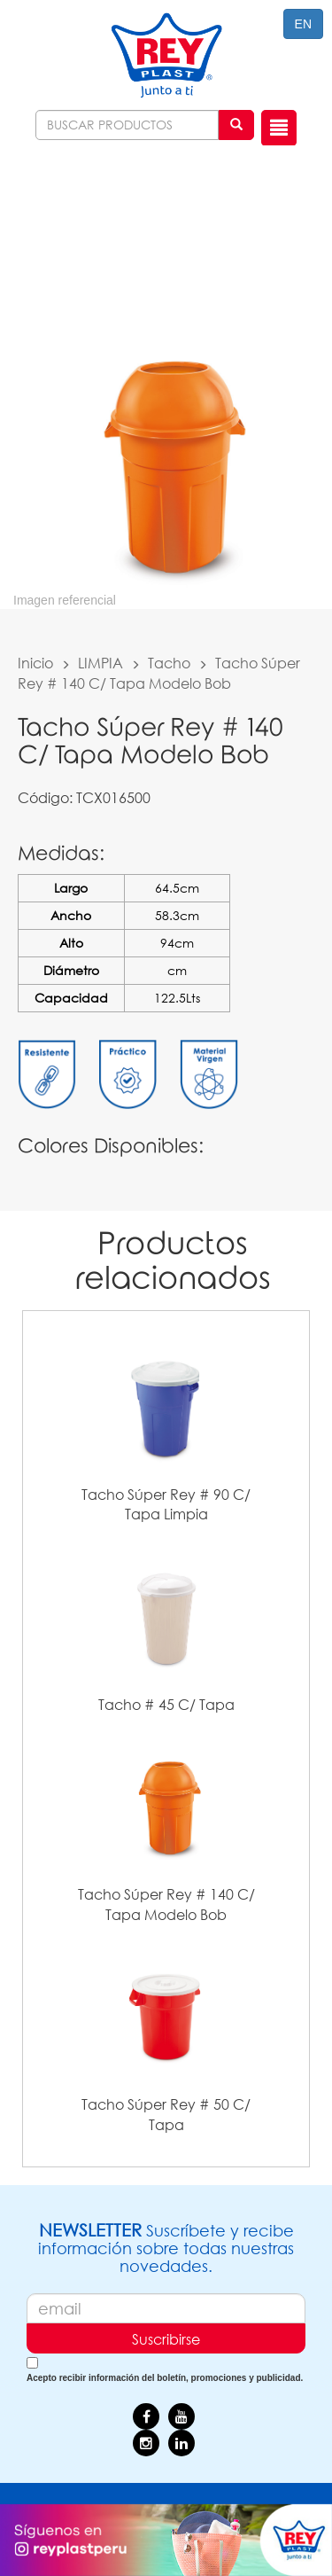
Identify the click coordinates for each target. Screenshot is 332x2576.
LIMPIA (100, 662)
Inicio (35, 662)
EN (303, 24)
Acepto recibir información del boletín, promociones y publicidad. (165, 2378)
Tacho (169, 662)
